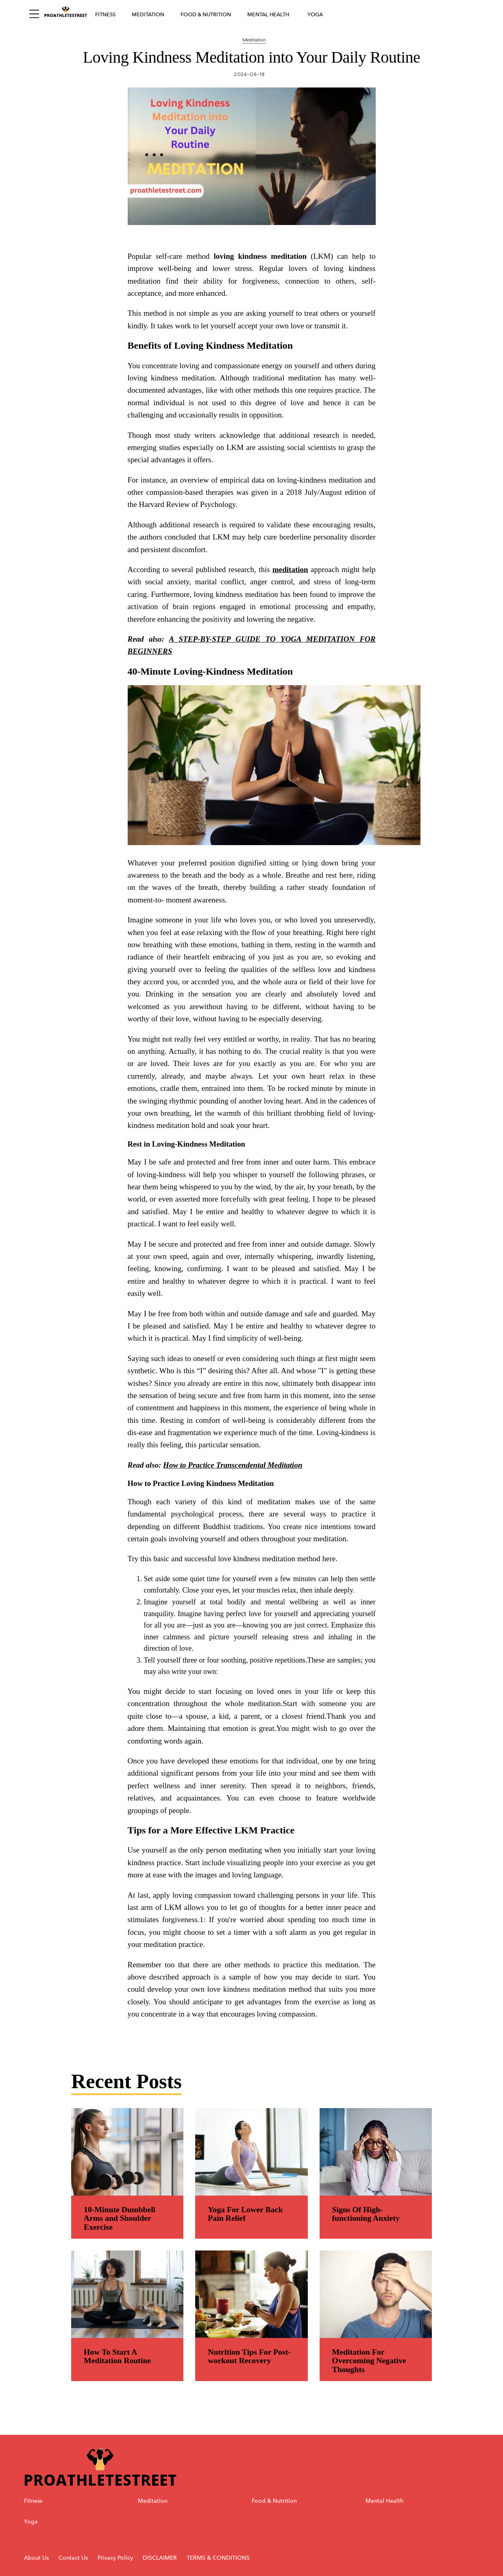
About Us (36, 2557)
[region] (252, 1139)
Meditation (148, 14)
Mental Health (268, 14)
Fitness (105, 14)
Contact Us (73, 2557)
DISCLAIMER (160, 2557)
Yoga (315, 14)
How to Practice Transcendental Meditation (232, 1465)
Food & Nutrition (206, 14)
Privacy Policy (116, 2557)
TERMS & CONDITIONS (218, 2557)
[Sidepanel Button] (34, 14)
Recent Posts (126, 2081)
